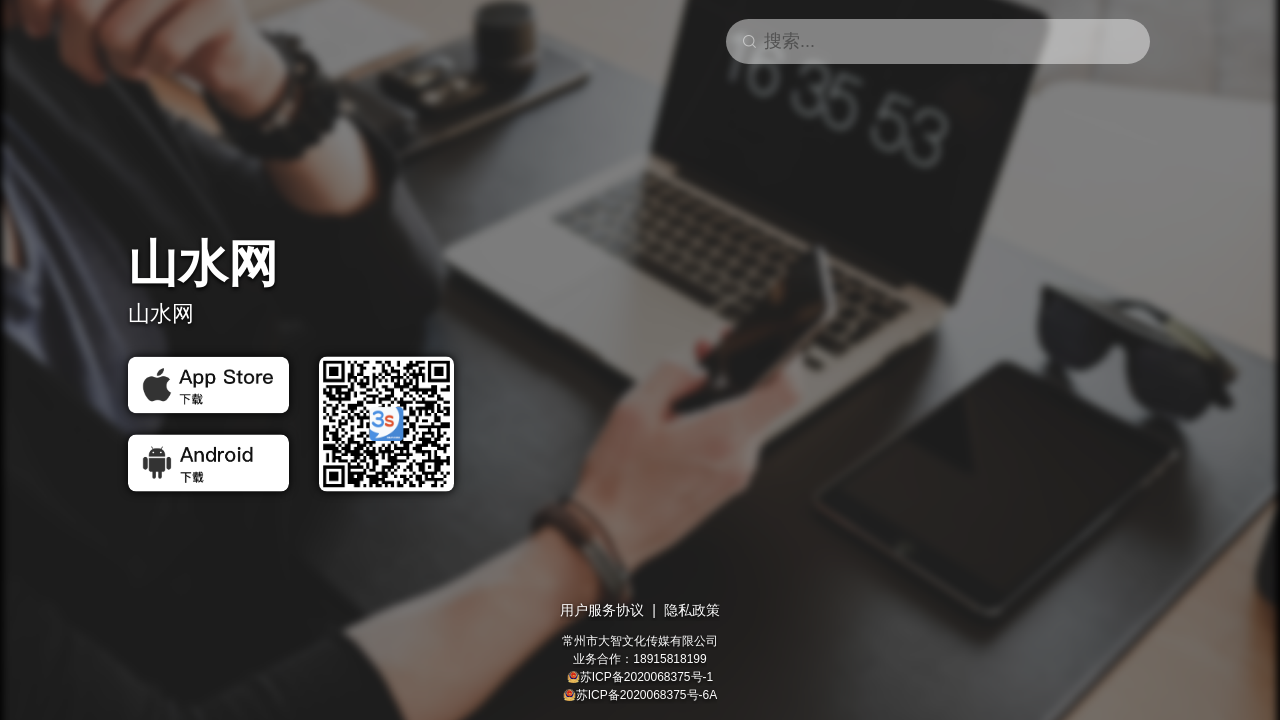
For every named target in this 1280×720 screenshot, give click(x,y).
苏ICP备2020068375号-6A (646, 695)
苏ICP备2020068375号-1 (646, 677)
